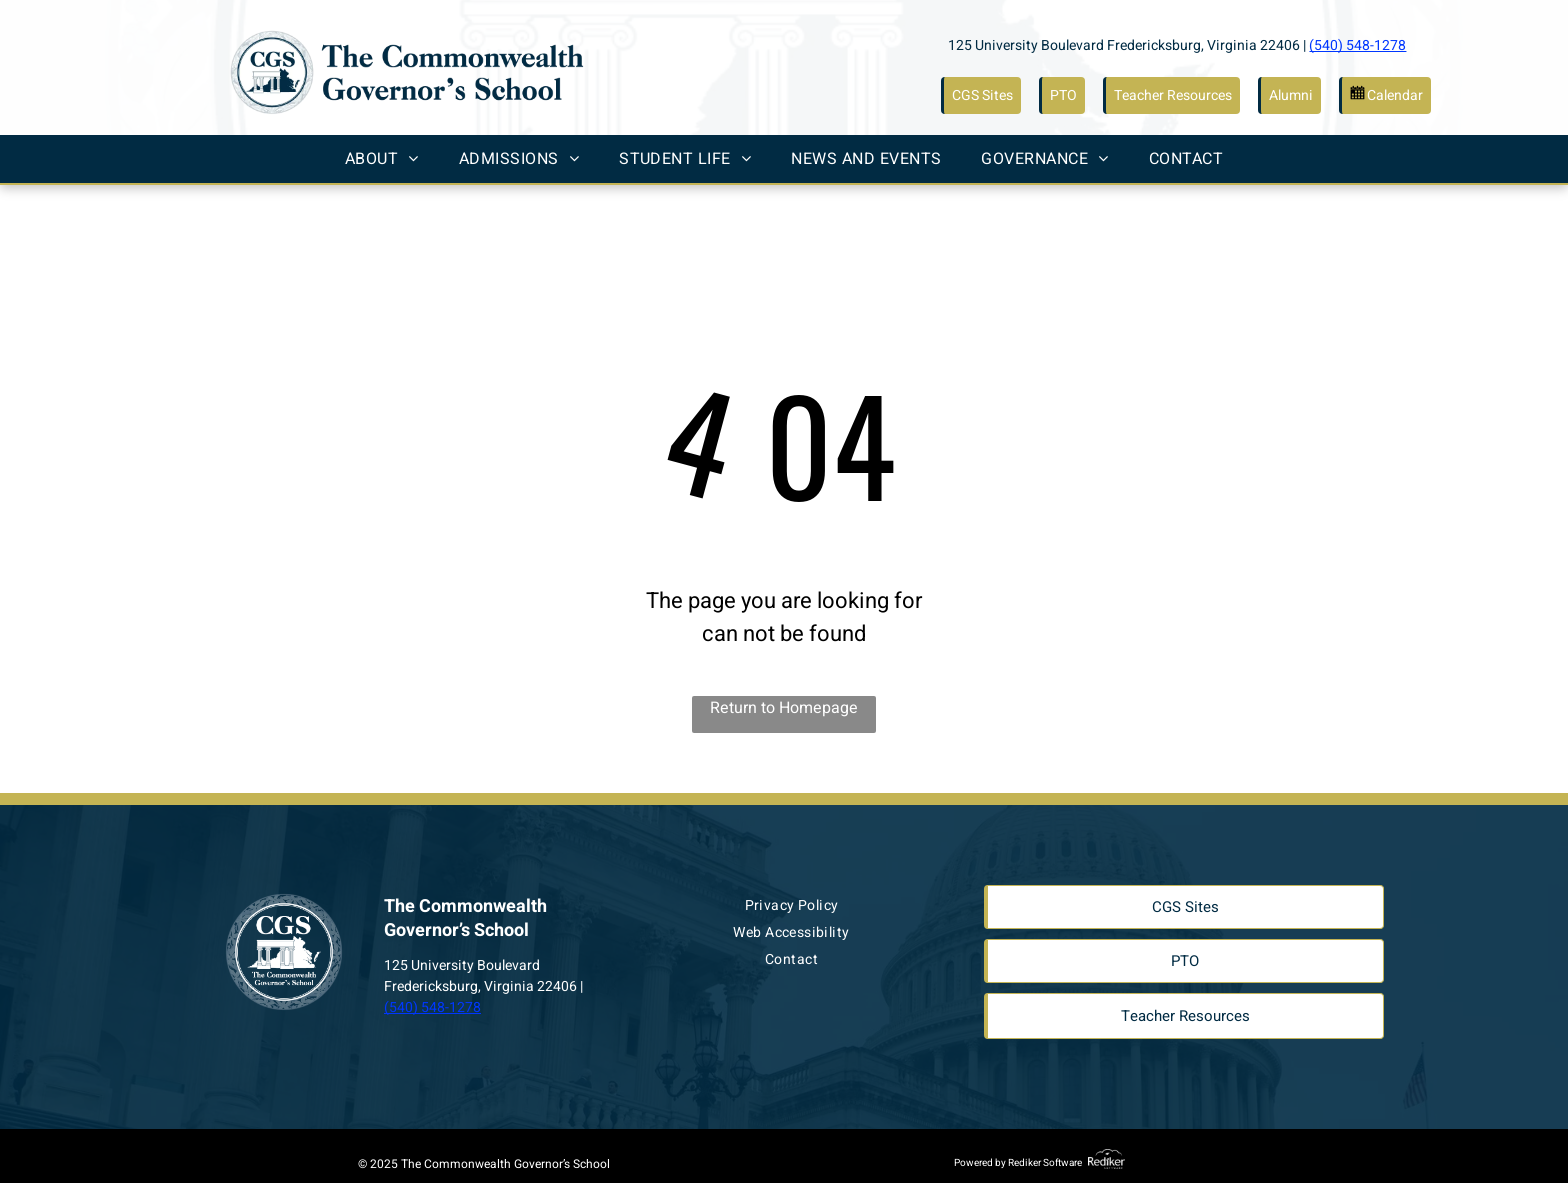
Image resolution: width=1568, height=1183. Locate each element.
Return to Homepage (784, 708)
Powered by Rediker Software (1018, 1163)
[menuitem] (382, 159)
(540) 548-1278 (1357, 45)
